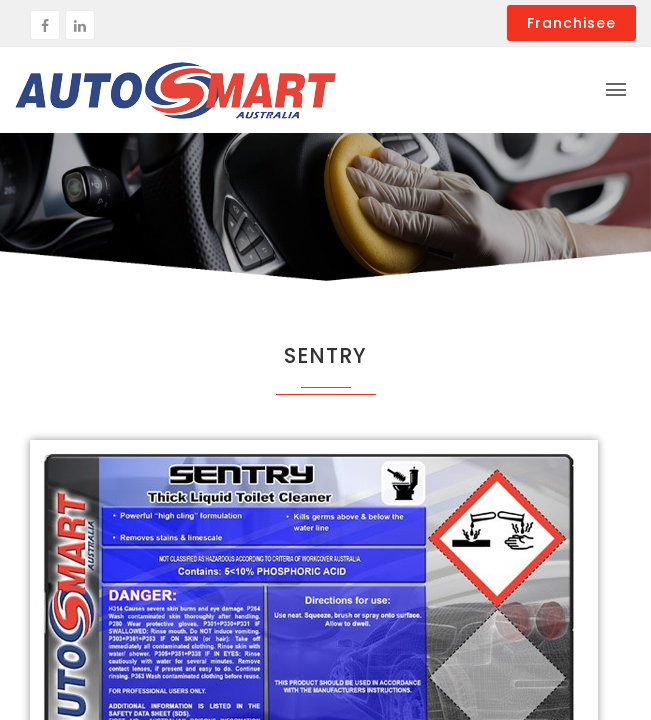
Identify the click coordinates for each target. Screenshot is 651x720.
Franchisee (571, 23)
